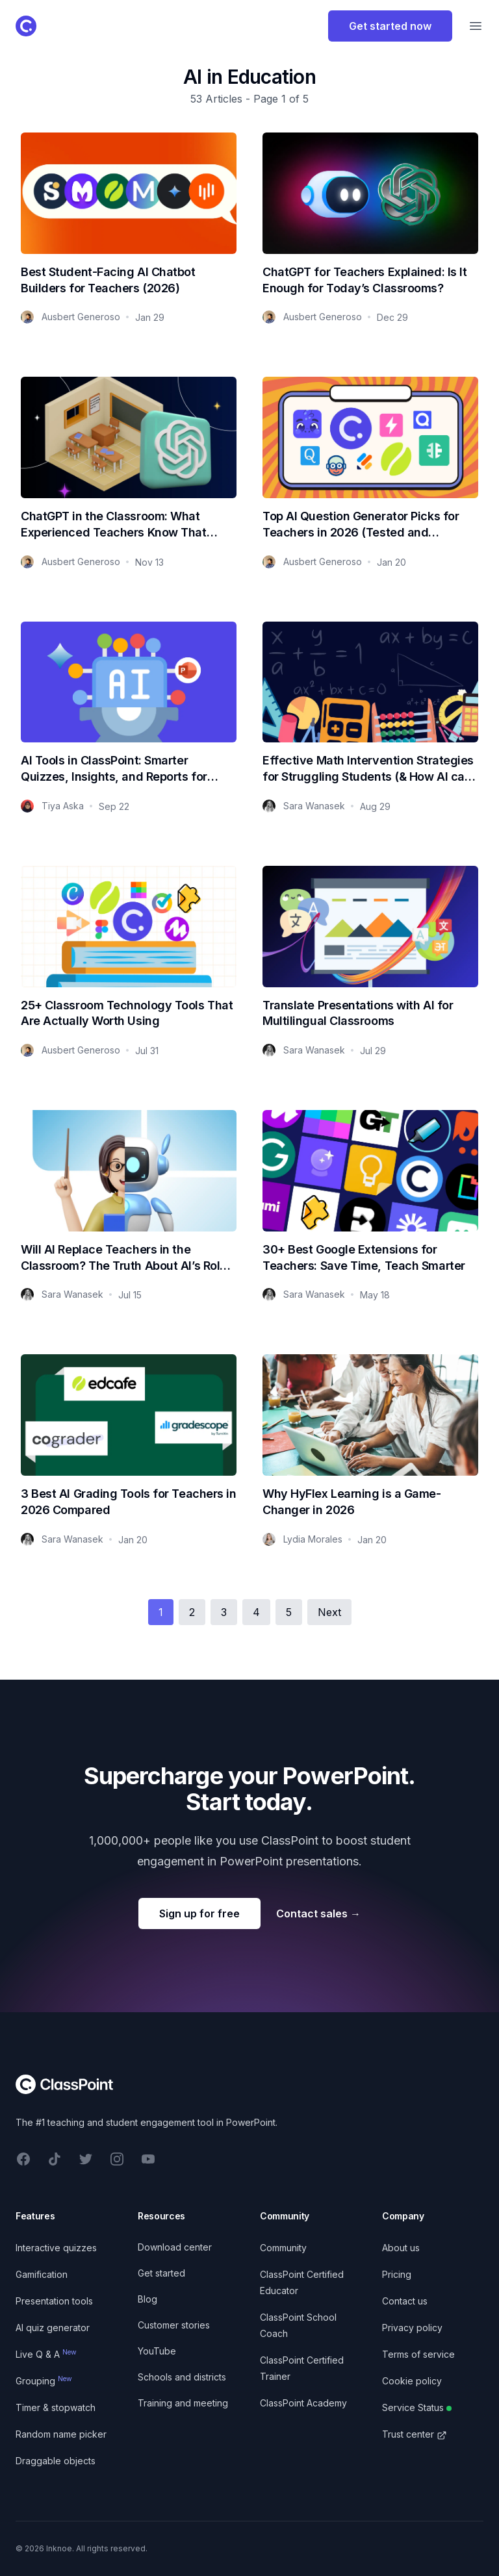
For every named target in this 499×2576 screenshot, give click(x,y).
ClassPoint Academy (303, 2402)
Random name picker (61, 2434)
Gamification (42, 2274)
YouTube (157, 2350)
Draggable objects (56, 2460)
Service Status (417, 2407)
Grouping (44, 2380)
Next (329, 1612)
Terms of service (418, 2354)
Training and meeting (183, 2402)
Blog (147, 2299)
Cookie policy (412, 2380)
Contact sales (318, 1913)
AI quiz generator (53, 2327)
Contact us (405, 2300)
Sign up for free (199, 1913)
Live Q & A (46, 2354)
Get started (161, 2273)
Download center (175, 2247)
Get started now (390, 25)
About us (401, 2247)
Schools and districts (182, 2376)
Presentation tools (54, 2300)
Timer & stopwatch (56, 2407)
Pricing (396, 2274)
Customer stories (174, 2324)
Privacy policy (412, 2327)
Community (283, 2247)
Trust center (414, 2434)
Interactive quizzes (56, 2247)
